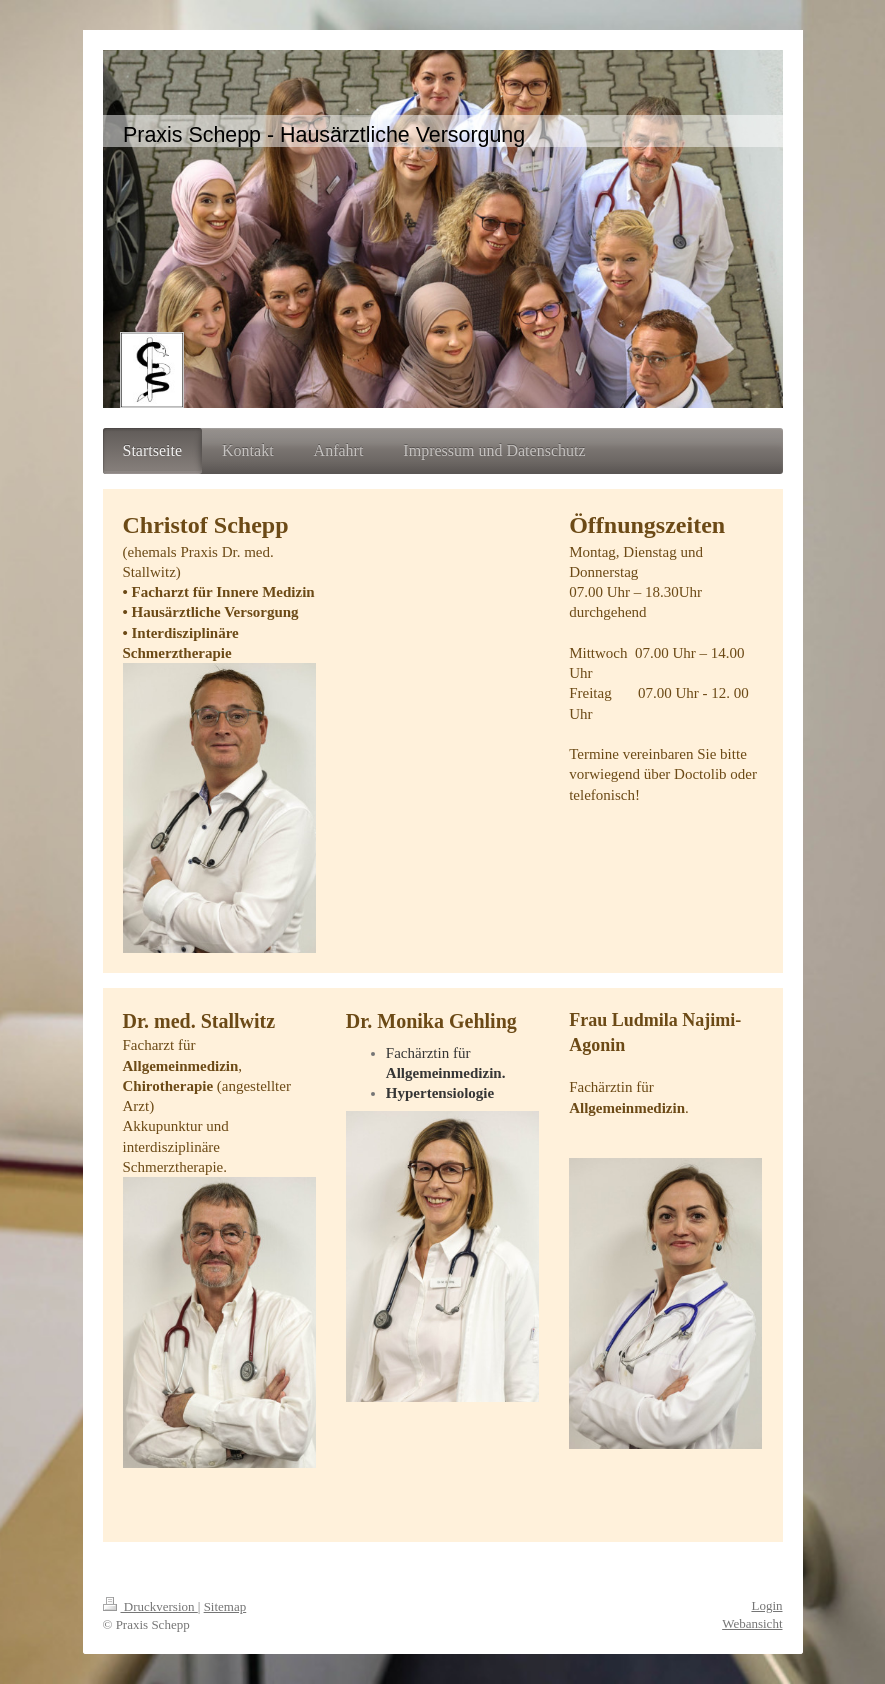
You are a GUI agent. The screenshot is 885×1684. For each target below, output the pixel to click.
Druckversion (150, 1606)
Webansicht (752, 1623)
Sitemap (225, 1606)
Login (766, 1605)
